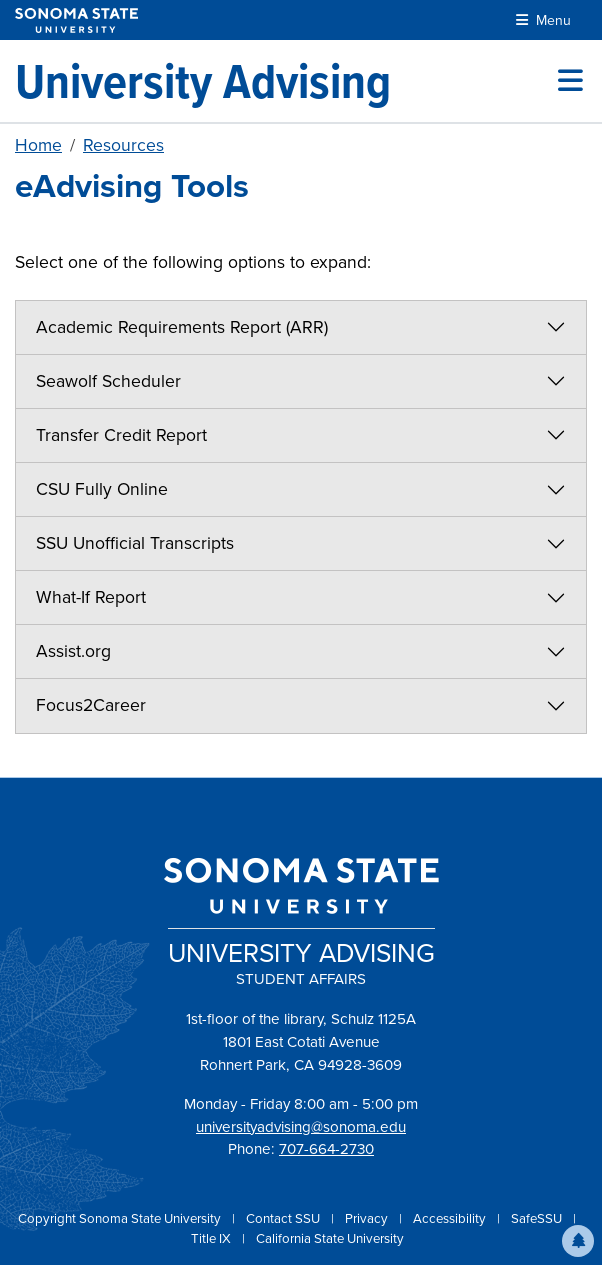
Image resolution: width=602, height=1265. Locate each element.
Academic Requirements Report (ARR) (182, 327)
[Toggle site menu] (570, 81)
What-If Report (91, 597)
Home (38, 145)
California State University (330, 1238)
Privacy (368, 1218)
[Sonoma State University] (76, 20)
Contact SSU (284, 1218)
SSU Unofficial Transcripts (135, 543)
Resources (123, 145)
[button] (578, 1241)
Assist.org (73, 651)
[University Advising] (203, 81)
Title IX (212, 1238)
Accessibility (451, 1218)
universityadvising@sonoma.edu (301, 1127)
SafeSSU (538, 1218)
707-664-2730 (326, 1149)
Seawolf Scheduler (108, 381)
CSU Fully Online (102, 489)
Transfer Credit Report (121, 435)
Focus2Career (91, 705)
